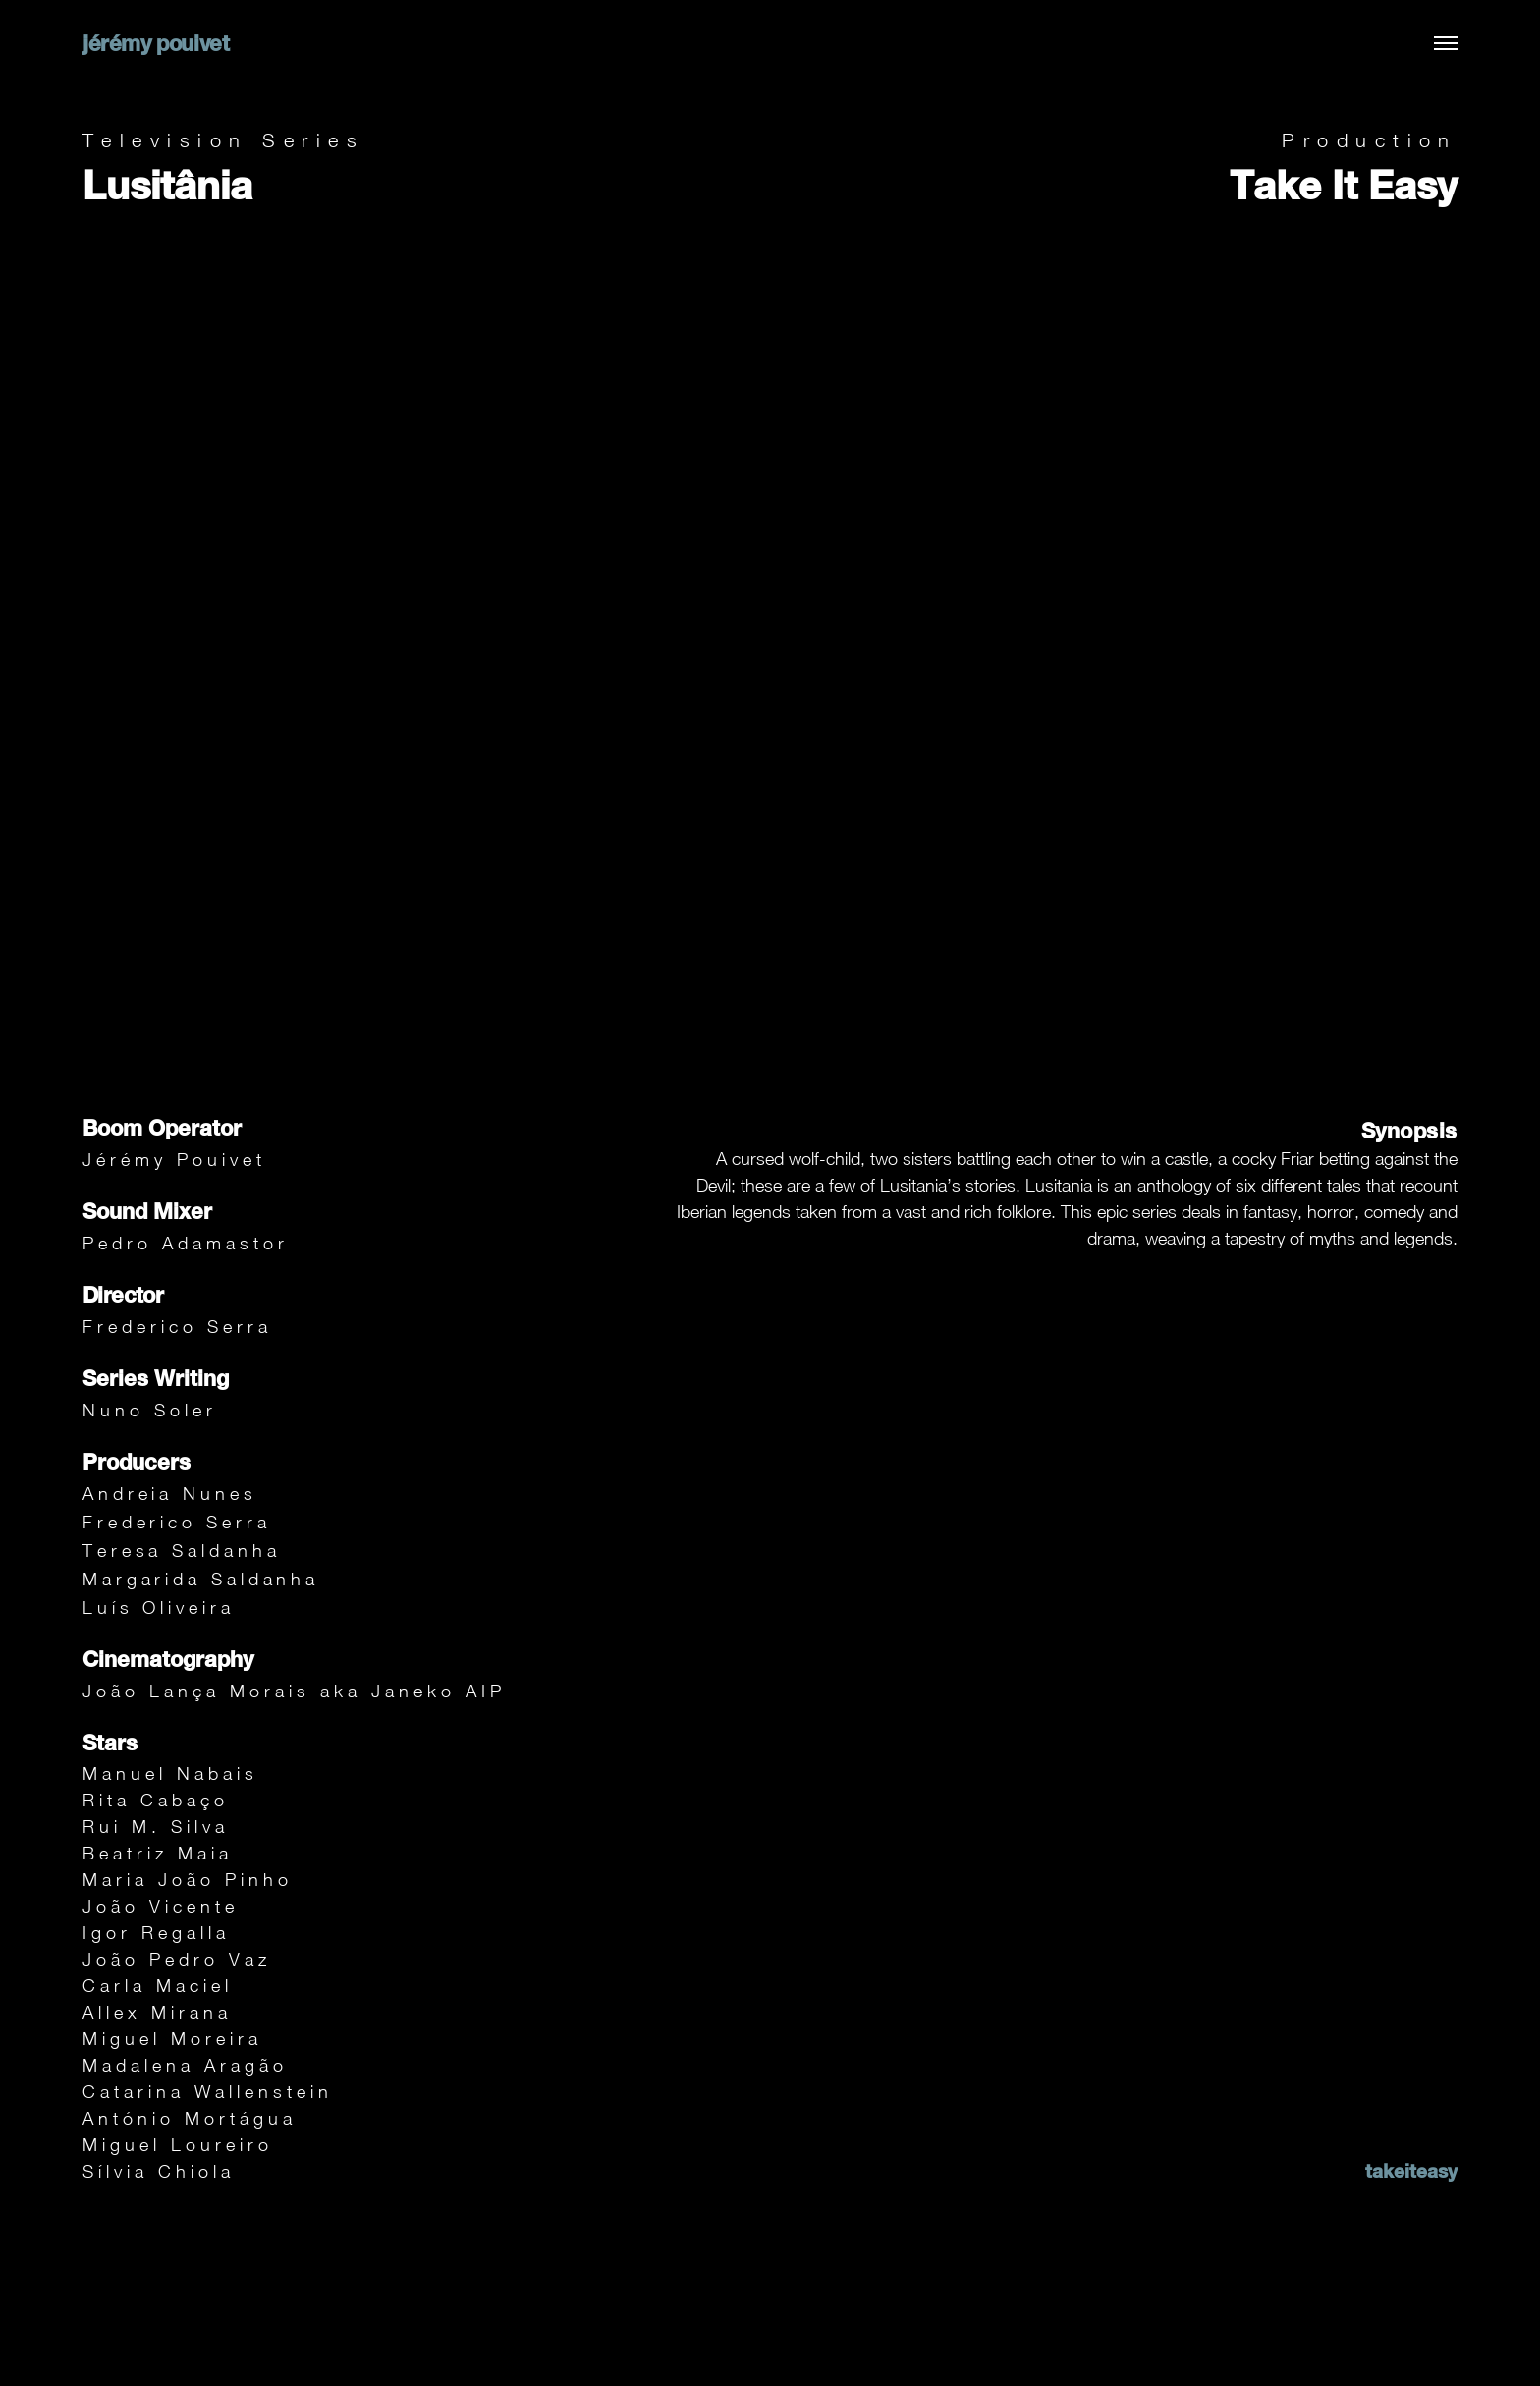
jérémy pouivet (155, 43)
